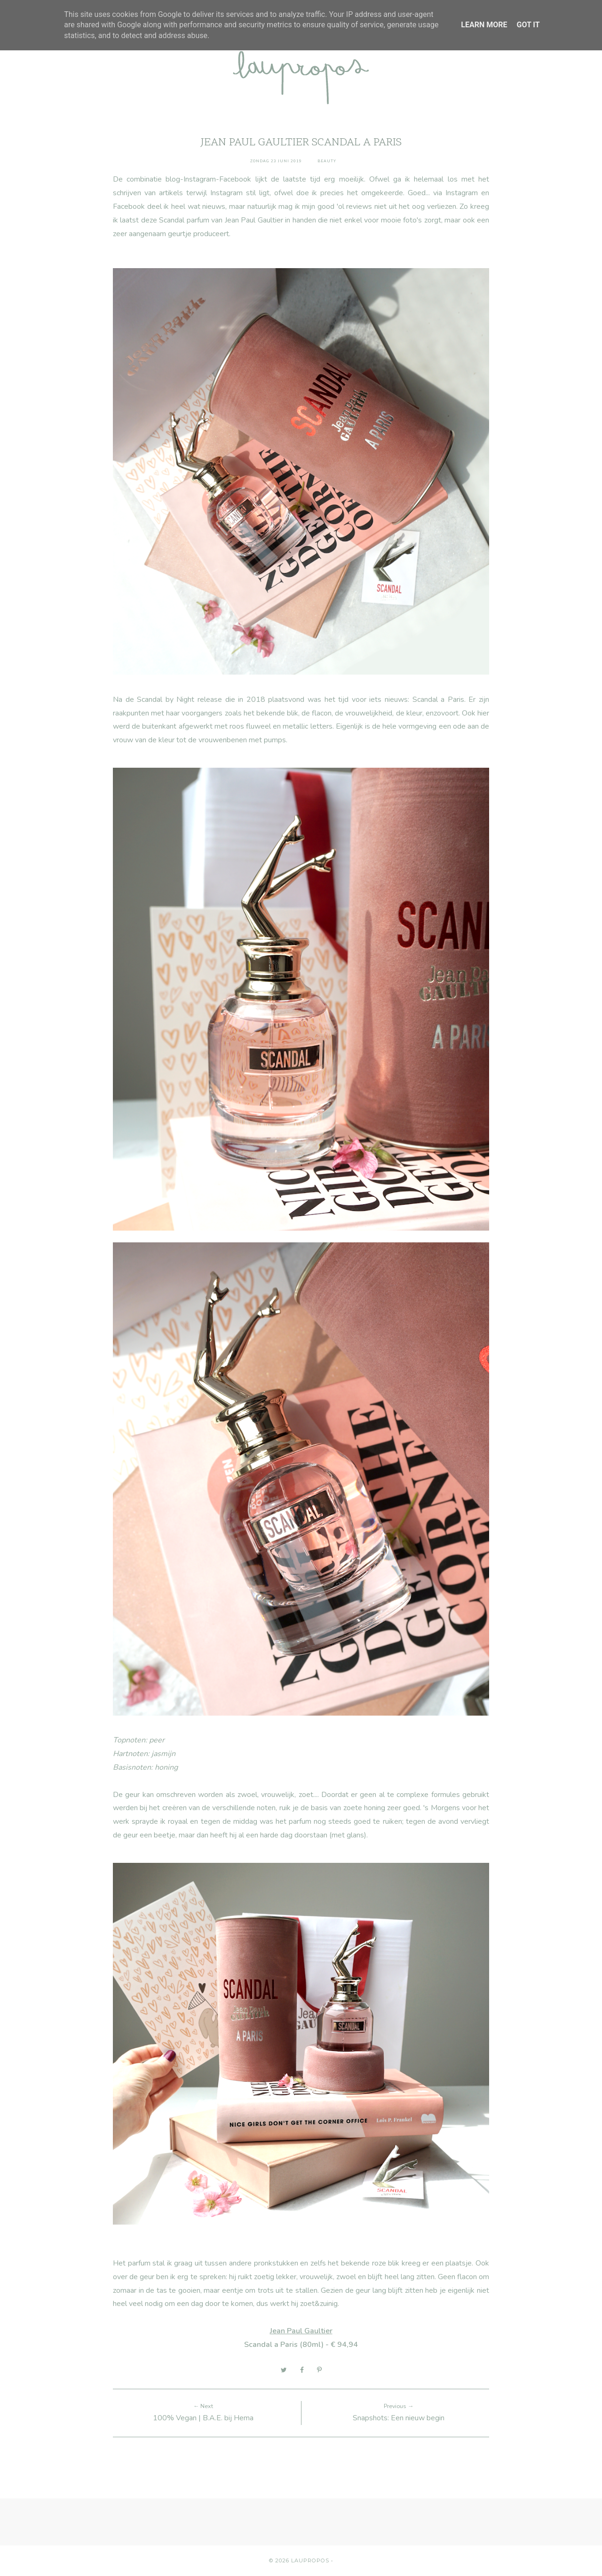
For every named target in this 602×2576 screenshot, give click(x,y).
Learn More (484, 24)
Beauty (326, 161)
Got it (527, 24)
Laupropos (310, 2560)
